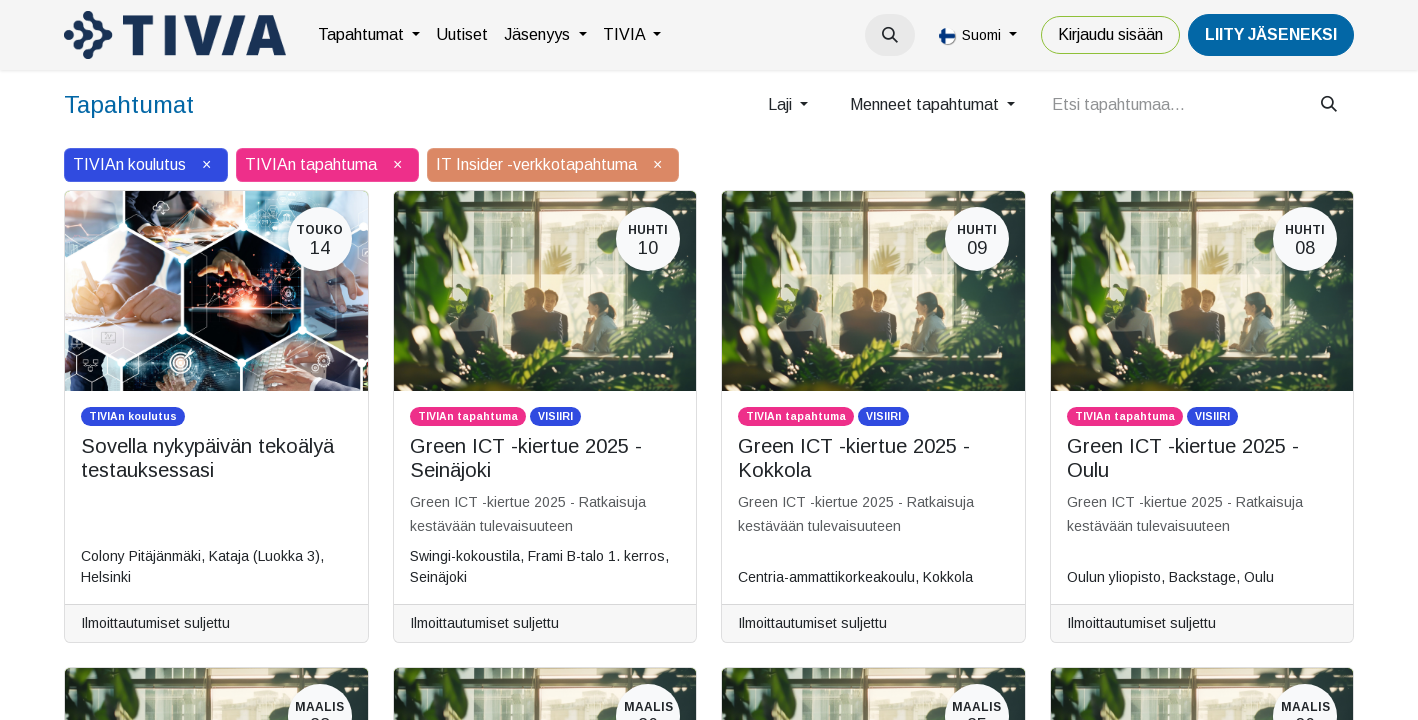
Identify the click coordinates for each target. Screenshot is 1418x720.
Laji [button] (782, 104)
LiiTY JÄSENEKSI (1271, 34)
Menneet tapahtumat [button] (926, 104)
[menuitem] (369, 35)
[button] (890, 35)
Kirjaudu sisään (1110, 34)
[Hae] (1329, 105)
